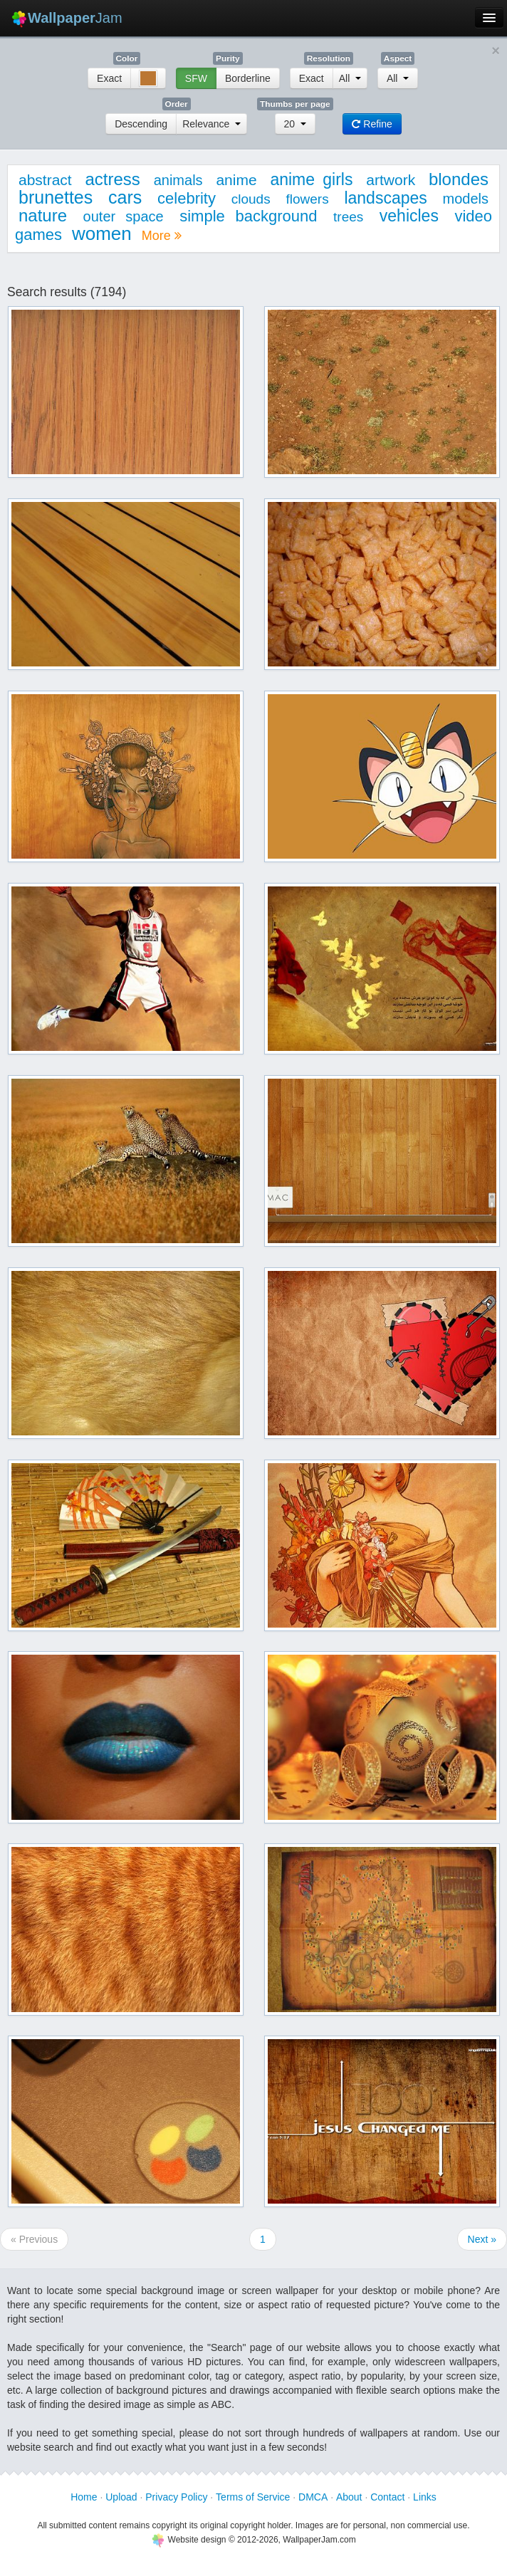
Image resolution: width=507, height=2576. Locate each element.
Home (83, 2497)
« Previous (34, 2239)
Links (425, 2497)
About (349, 2497)
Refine (372, 124)
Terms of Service (253, 2497)
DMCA (313, 2497)
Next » (482, 2239)
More (162, 236)
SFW (196, 78)
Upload (121, 2497)
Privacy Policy (176, 2497)
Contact (387, 2497)
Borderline (248, 78)
